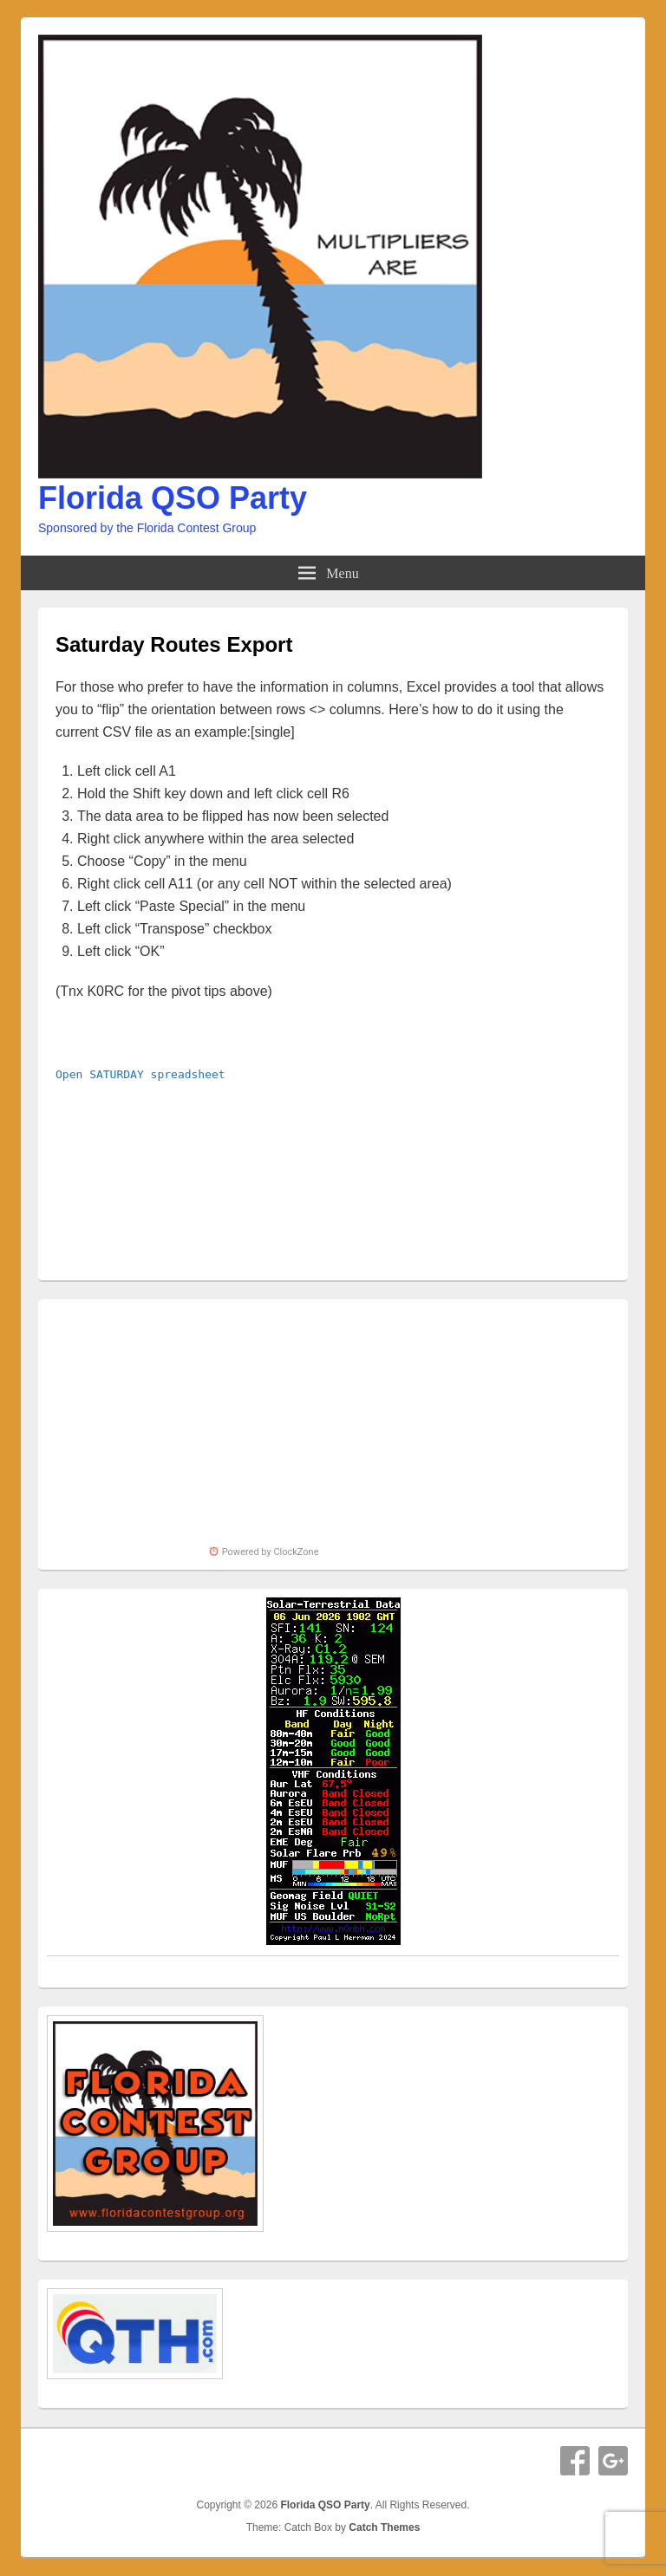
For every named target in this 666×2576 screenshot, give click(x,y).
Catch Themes (384, 2527)
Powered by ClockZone (263, 1552)
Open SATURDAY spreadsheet (140, 1074)
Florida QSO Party (172, 498)
